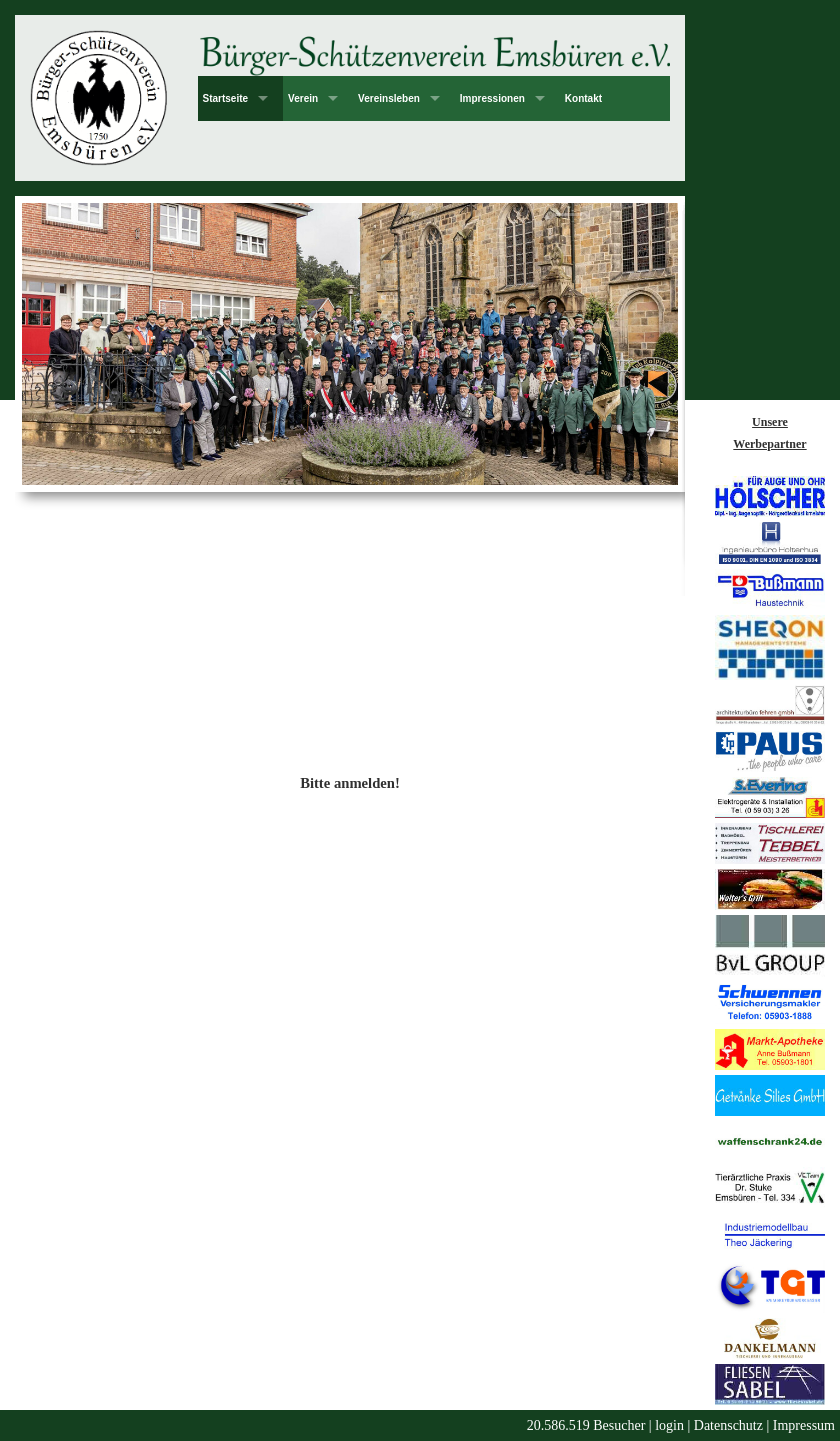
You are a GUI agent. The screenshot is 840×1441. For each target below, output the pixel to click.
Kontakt (583, 98)
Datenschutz (728, 1425)
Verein (303, 98)
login (669, 1425)
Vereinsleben (389, 98)
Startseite (226, 98)
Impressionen (492, 98)
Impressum (804, 1425)
